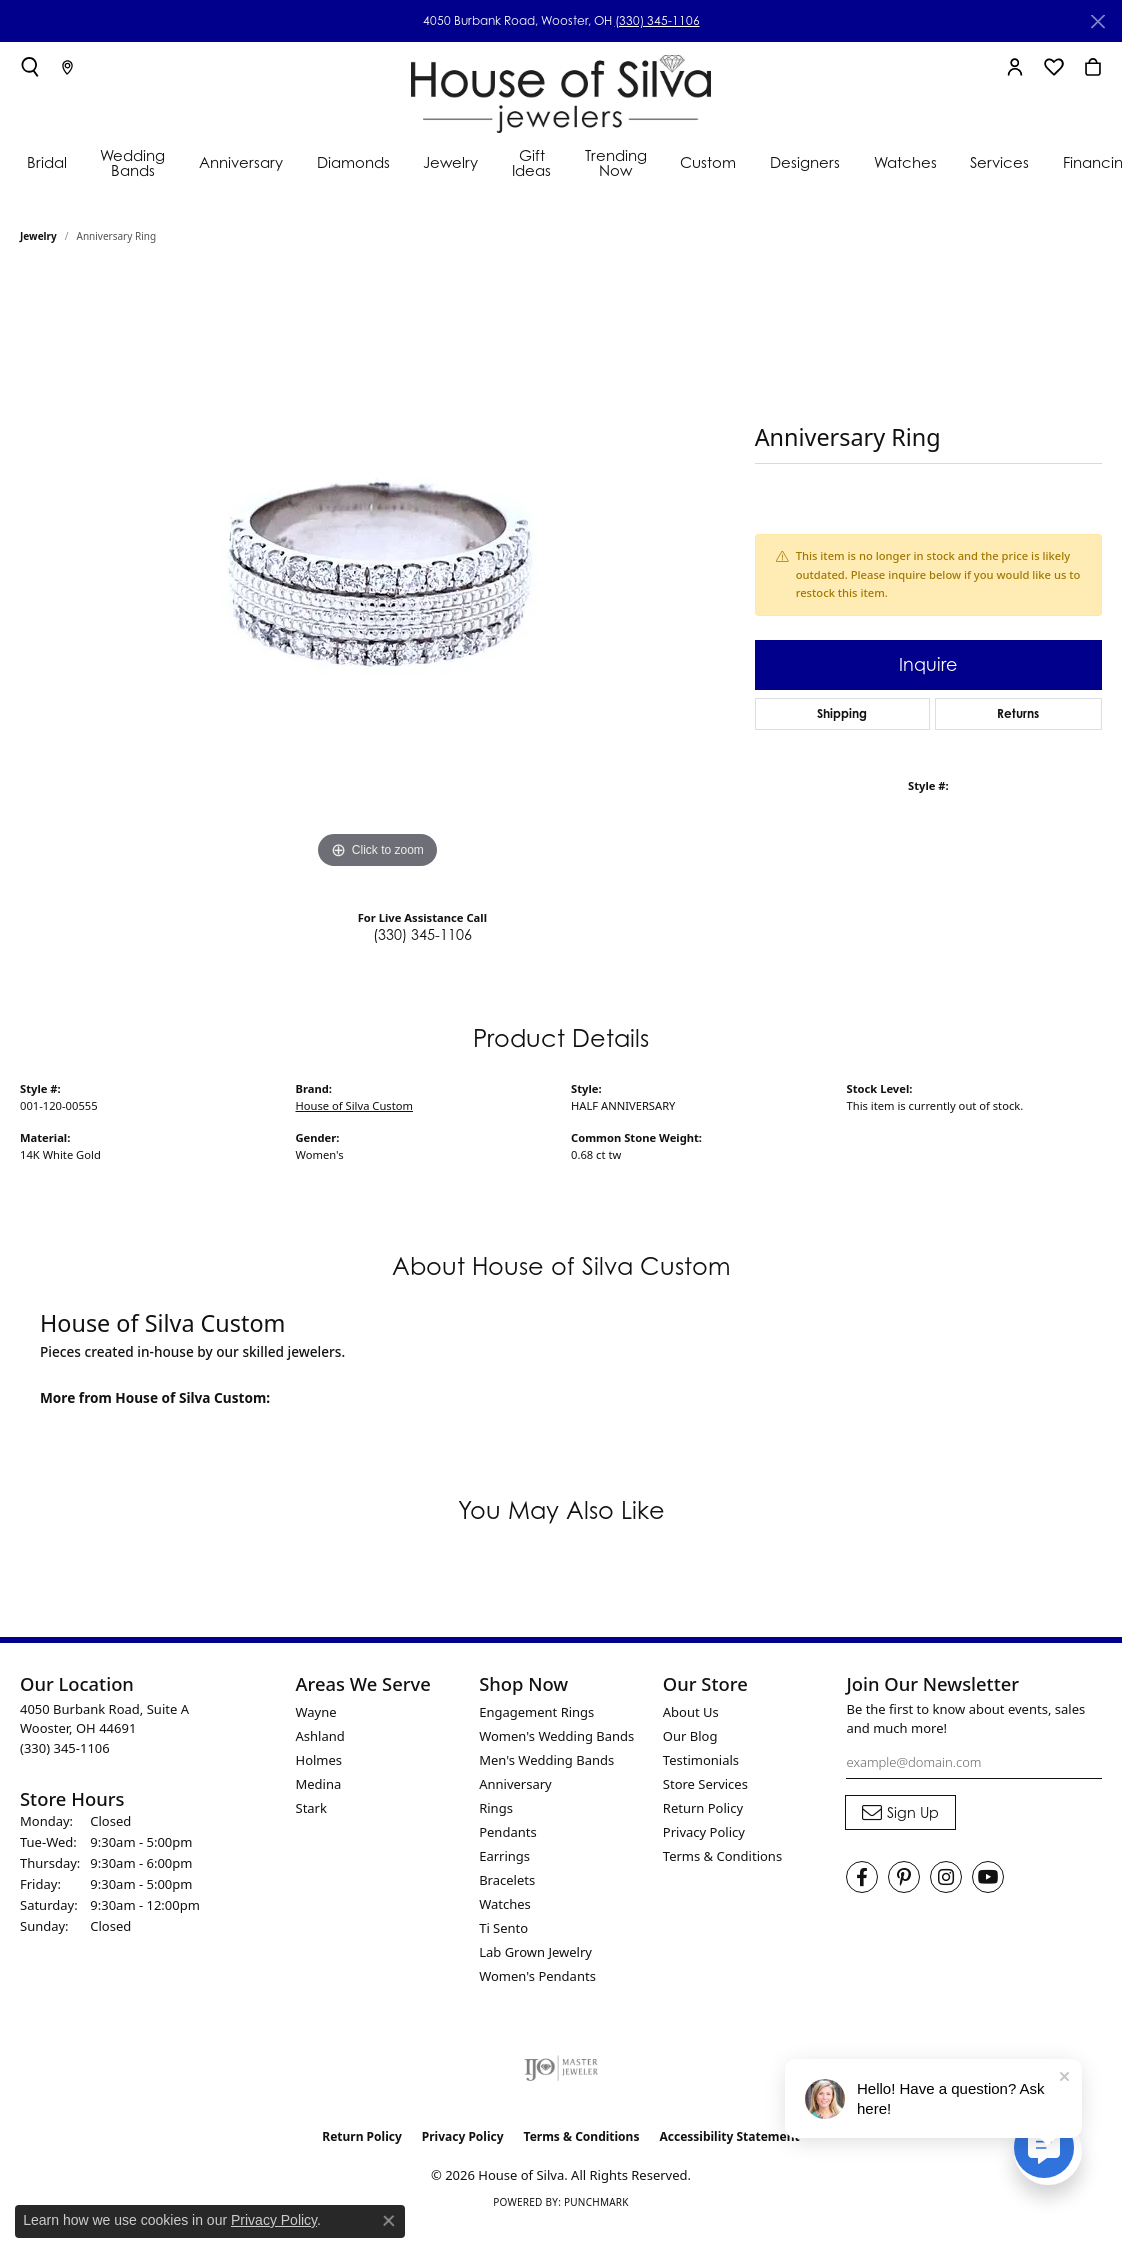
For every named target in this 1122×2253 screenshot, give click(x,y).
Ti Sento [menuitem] (503, 1928)
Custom (708, 162)
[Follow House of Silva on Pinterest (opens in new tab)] (904, 1877)
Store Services (705, 1784)
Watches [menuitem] (505, 1904)
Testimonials (701, 1760)
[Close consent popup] (389, 2221)
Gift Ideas (531, 163)
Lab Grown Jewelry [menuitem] (535, 1952)
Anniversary (241, 162)
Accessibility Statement (729, 2136)
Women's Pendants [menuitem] (537, 1976)
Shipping (842, 713)
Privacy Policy (704, 1832)
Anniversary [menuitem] (515, 1784)
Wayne (316, 1712)
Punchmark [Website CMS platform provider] (596, 2202)
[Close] (1097, 21)
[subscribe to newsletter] (900, 1813)
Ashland (320, 1736)
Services (999, 162)
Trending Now (616, 163)
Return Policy (703, 1808)
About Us (691, 1712)
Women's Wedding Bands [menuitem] (556, 1736)
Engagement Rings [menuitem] (536, 1712)
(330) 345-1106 (657, 20)
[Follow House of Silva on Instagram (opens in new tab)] (946, 1877)
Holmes (319, 1760)
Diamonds (353, 162)
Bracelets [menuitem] (507, 1880)
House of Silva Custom (354, 1105)
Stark (311, 1808)
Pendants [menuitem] (507, 1832)
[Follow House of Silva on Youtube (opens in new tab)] (988, 1877)
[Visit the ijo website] (561, 2068)
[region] (377, 574)
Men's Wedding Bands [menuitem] (546, 1760)
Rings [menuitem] (496, 1808)
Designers (805, 162)
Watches (905, 162)
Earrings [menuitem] (504, 1856)
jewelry (38, 236)
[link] (67, 67)
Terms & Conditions (722, 1856)
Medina (319, 1784)
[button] (30, 67)
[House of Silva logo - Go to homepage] (561, 89)
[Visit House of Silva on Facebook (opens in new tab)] (862, 1877)
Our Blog (690, 1736)
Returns (1018, 713)
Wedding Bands (132, 163)
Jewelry (450, 162)
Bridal (47, 162)
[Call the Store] (65, 1748)
